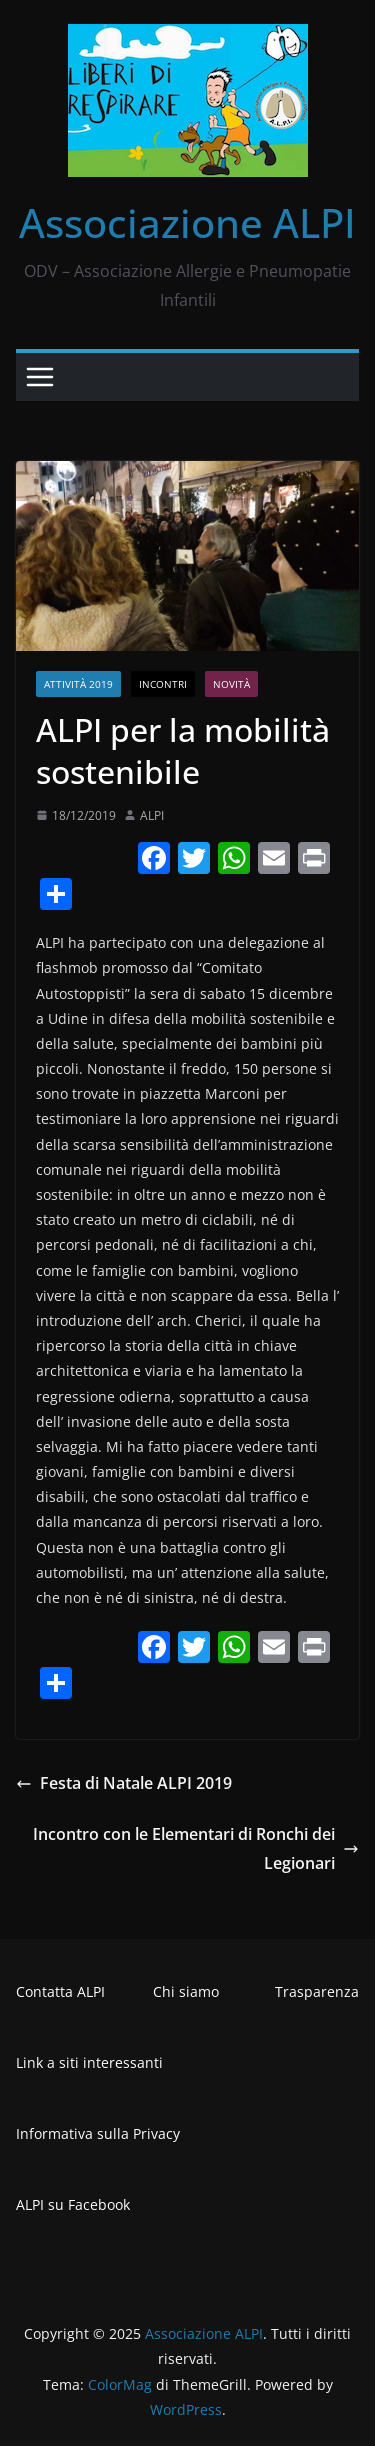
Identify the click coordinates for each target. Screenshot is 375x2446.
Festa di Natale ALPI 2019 (124, 1783)
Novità (231, 684)
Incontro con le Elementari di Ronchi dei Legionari (196, 1848)
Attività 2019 (78, 684)
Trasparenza (317, 1991)
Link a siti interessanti (89, 2062)
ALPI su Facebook (73, 2204)
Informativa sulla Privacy (98, 2133)
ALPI (152, 815)
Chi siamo (186, 1991)
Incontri (163, 684)
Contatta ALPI (60, 1991)
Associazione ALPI (187, 222)
